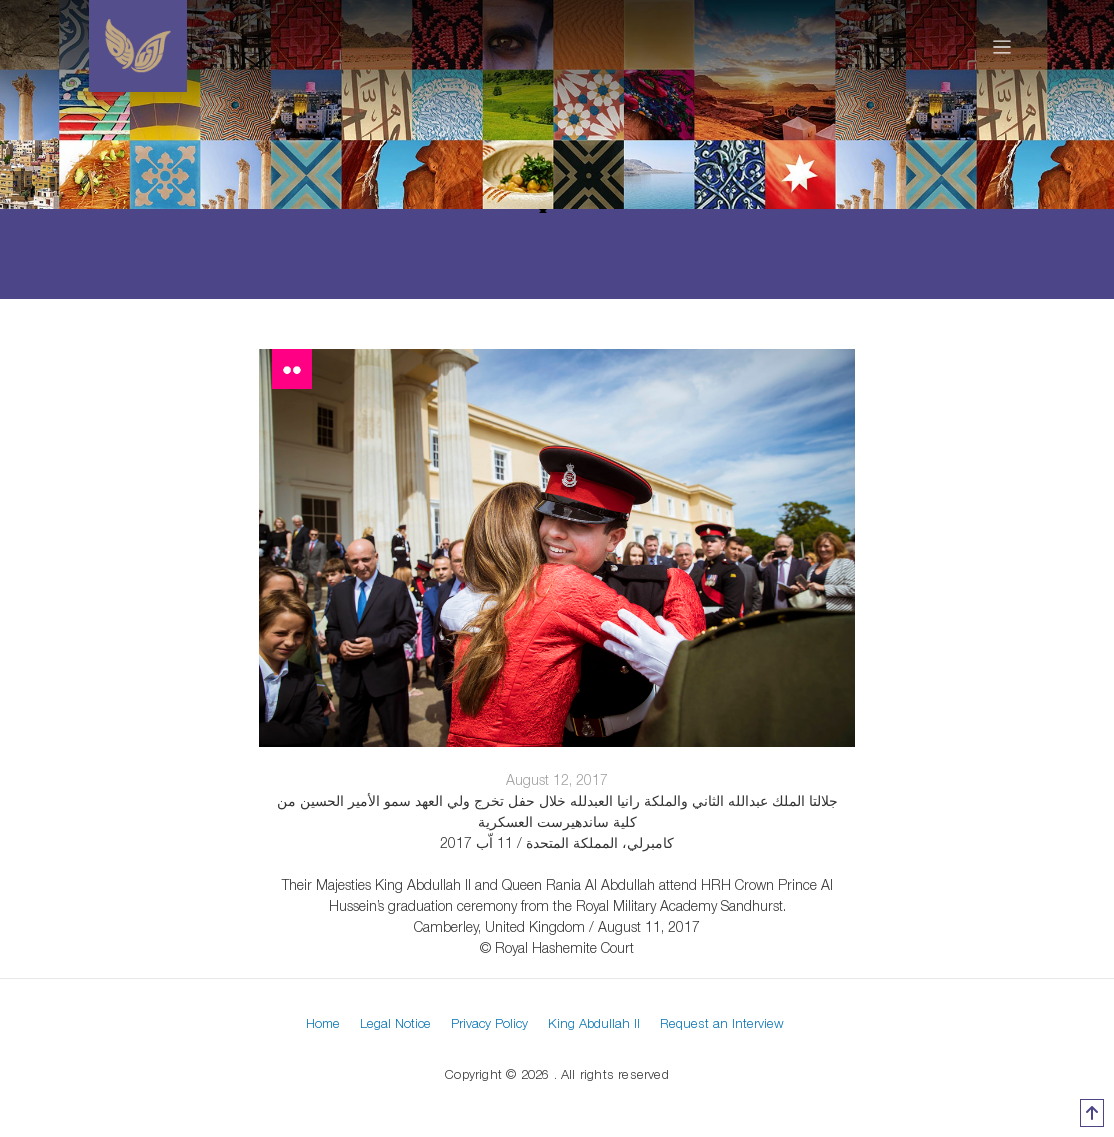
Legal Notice (395, 1023)
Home (323, 1023)
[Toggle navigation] (1002, 46)
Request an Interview (722, 1023)
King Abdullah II (594, 1023)
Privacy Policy (489, 1023)
